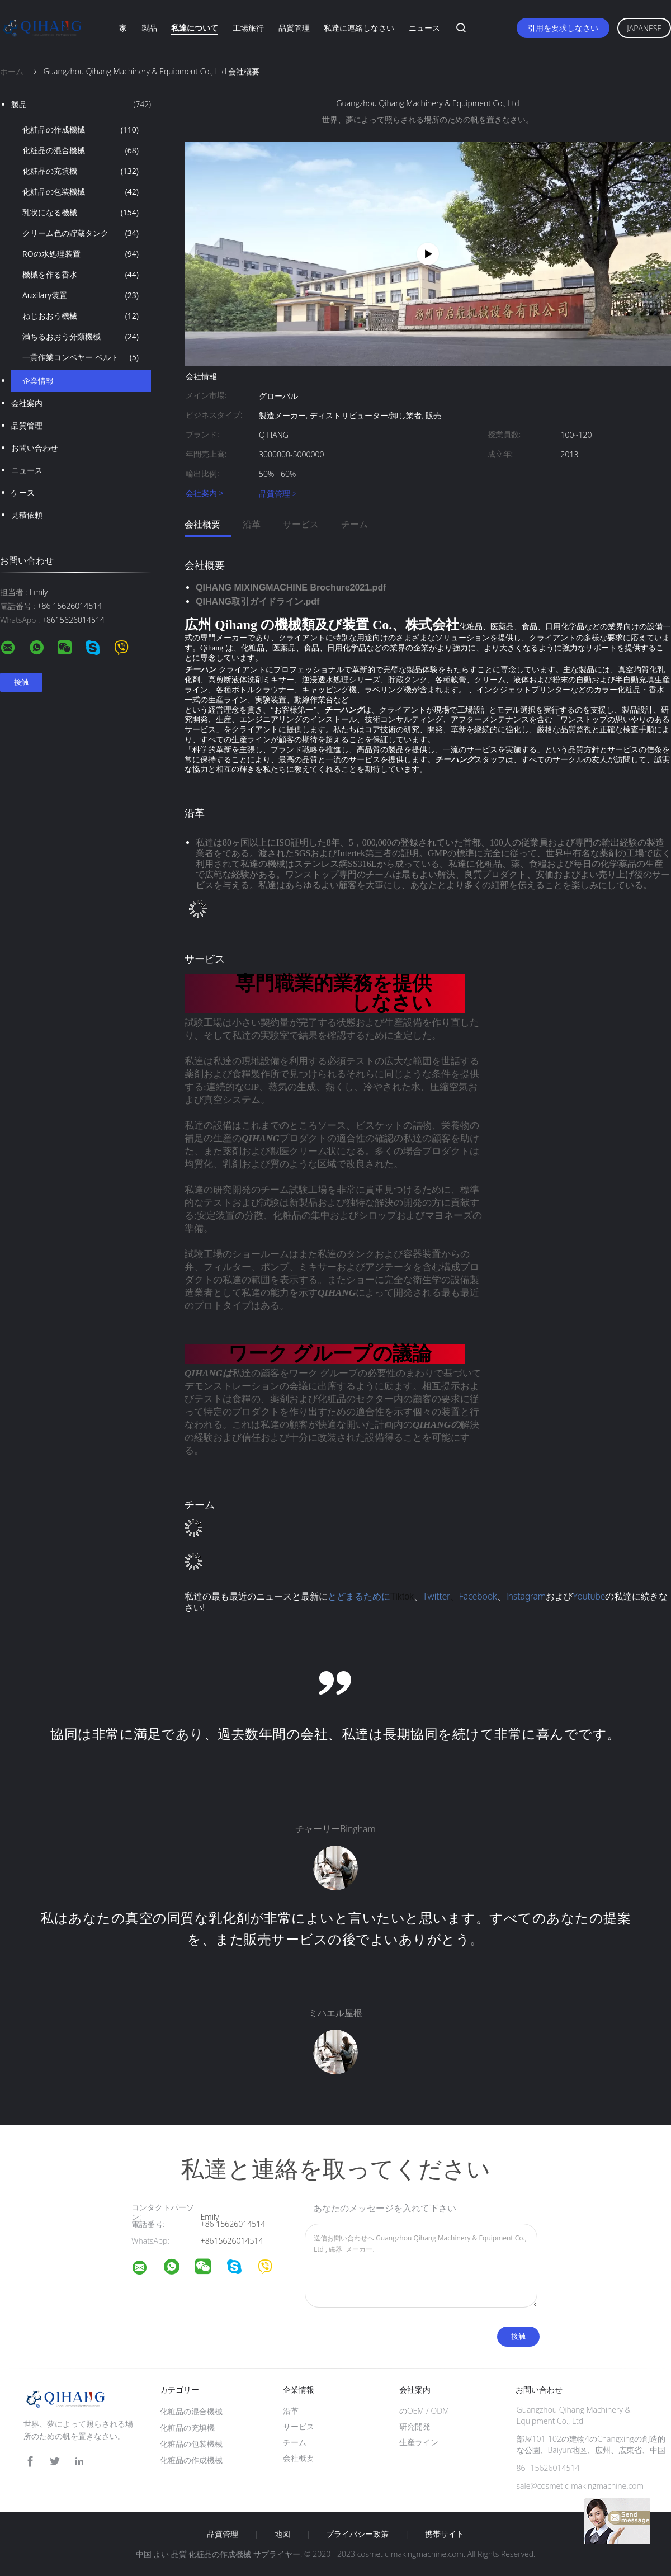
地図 (282, 2534)
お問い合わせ (34, 447)
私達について (194, 27)
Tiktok (402, 1596)
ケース (23, 492)
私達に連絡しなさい (359, 27)
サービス (301, 524)
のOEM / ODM (424, 2410)
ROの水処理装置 (80, 254)
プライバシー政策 (357, 2534)
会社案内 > (205, 493)
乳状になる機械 (80, 212)
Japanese (644, 28)
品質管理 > (278, 493)
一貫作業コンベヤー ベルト (80, 357)
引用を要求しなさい (563, 27)
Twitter (436, 1596)
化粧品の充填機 (80, 171)
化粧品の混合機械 (80, 150)
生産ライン (418, 2442)
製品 (149, 27)
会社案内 (26, 403)
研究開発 (415, 2426)
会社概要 (202, 524)
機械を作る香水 (80, 274)
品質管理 (294, 27)
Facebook (478, 1596)
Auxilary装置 (80, 295)
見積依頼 (26, 514)
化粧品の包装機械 (80, 192)
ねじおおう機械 (80, 316)
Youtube (589, 1596)
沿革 (252, 524)
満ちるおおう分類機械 (80, 336)
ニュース (424, 27)
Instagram (526, 1596)
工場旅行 (248, 27)
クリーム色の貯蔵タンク (80, 233)
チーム (354, 524)
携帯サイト (444, 2534)
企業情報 (38, 380)
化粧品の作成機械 (80, 129)
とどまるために (359, 1596)
